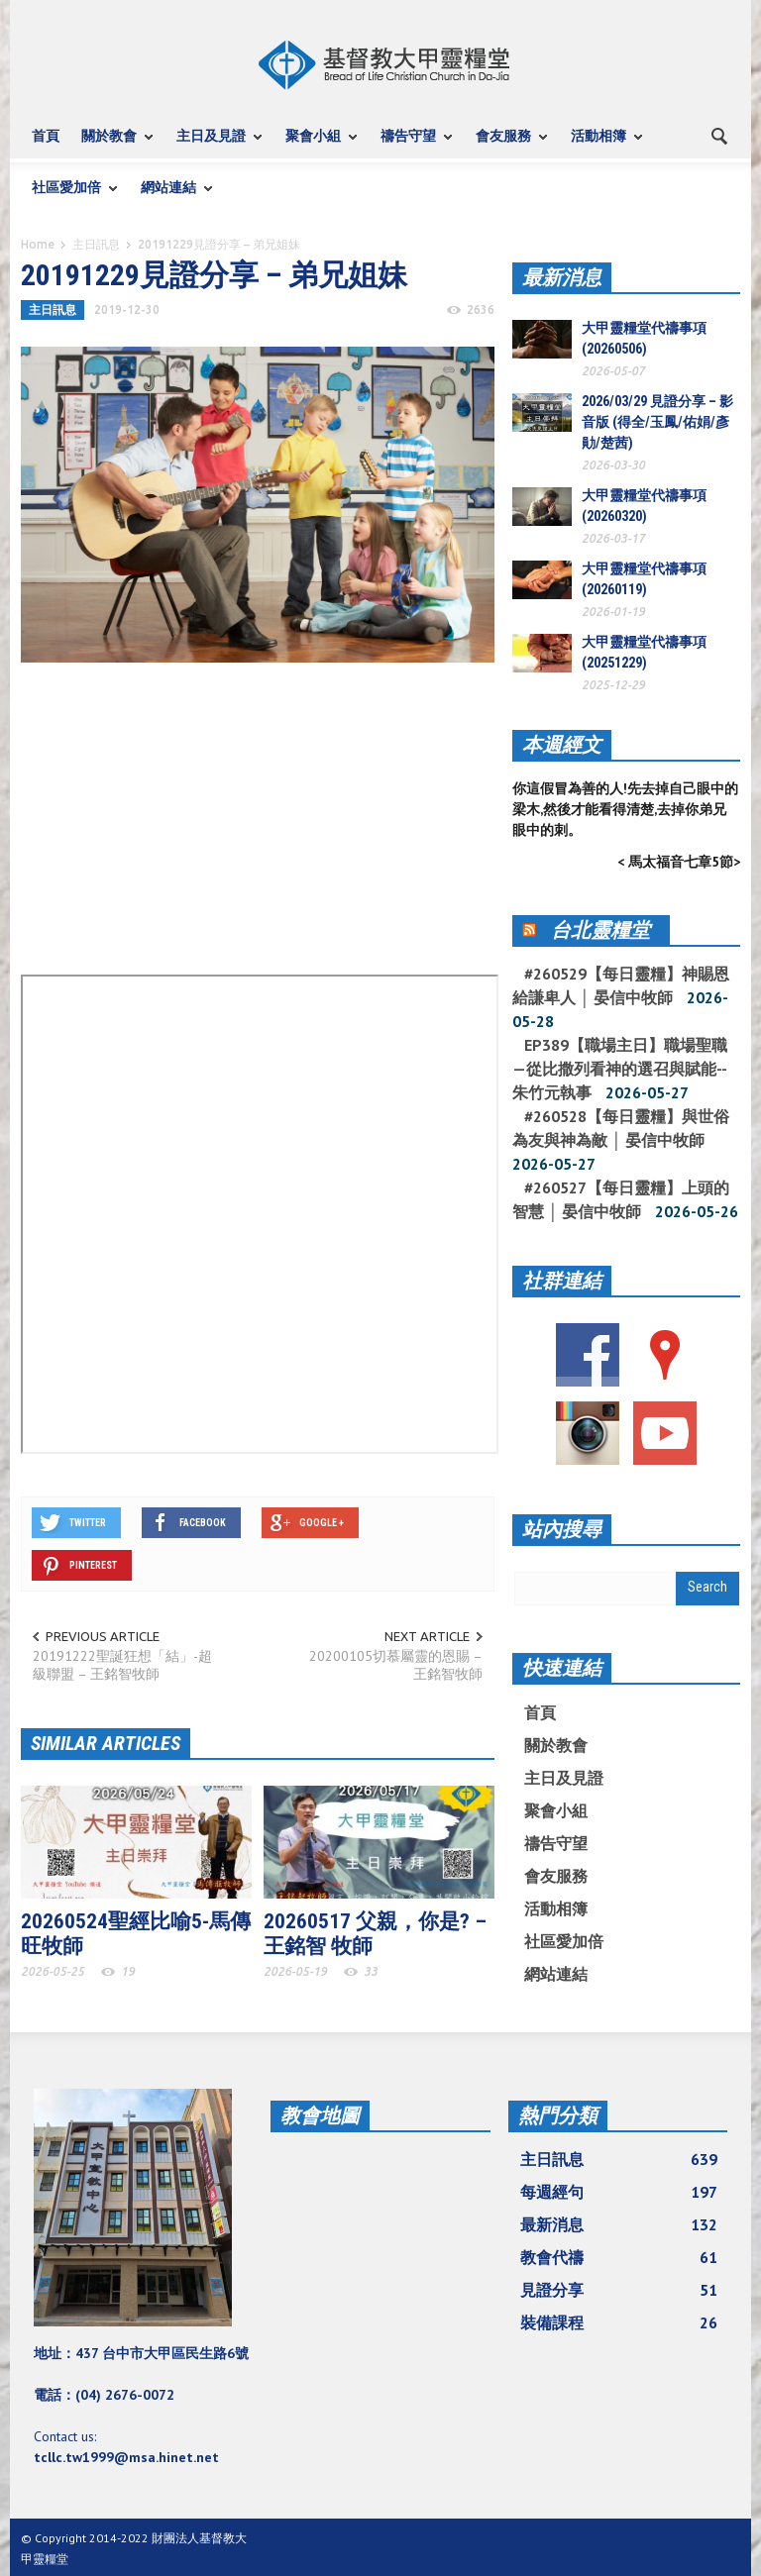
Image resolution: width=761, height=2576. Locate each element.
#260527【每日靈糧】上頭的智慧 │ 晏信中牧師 (620, 1199)
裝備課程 (618, 2322)
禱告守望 (411, 145)
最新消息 (561, 277)
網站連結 (171, 196)
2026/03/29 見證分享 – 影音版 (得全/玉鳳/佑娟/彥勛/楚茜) (657, 422)
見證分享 (618, 2290)
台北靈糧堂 (600, 930)
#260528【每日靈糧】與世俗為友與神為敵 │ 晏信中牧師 (620, 1128)
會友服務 (506, 145)
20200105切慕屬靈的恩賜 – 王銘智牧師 (396, 1665)
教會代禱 (618, 2257)
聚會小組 (316, 145)
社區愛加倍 (69, 196)
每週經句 (618, 2192)
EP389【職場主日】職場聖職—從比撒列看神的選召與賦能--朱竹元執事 (619, 1068)
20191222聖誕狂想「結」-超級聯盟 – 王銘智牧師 (122, 1665)
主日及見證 (214, 145)
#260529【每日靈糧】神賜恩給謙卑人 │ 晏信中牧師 (620, 985)
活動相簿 (601, 145)
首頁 (45, 136)
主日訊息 (96, 244)
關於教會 (112, 145)
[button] (720, 134)
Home (37, 244)
